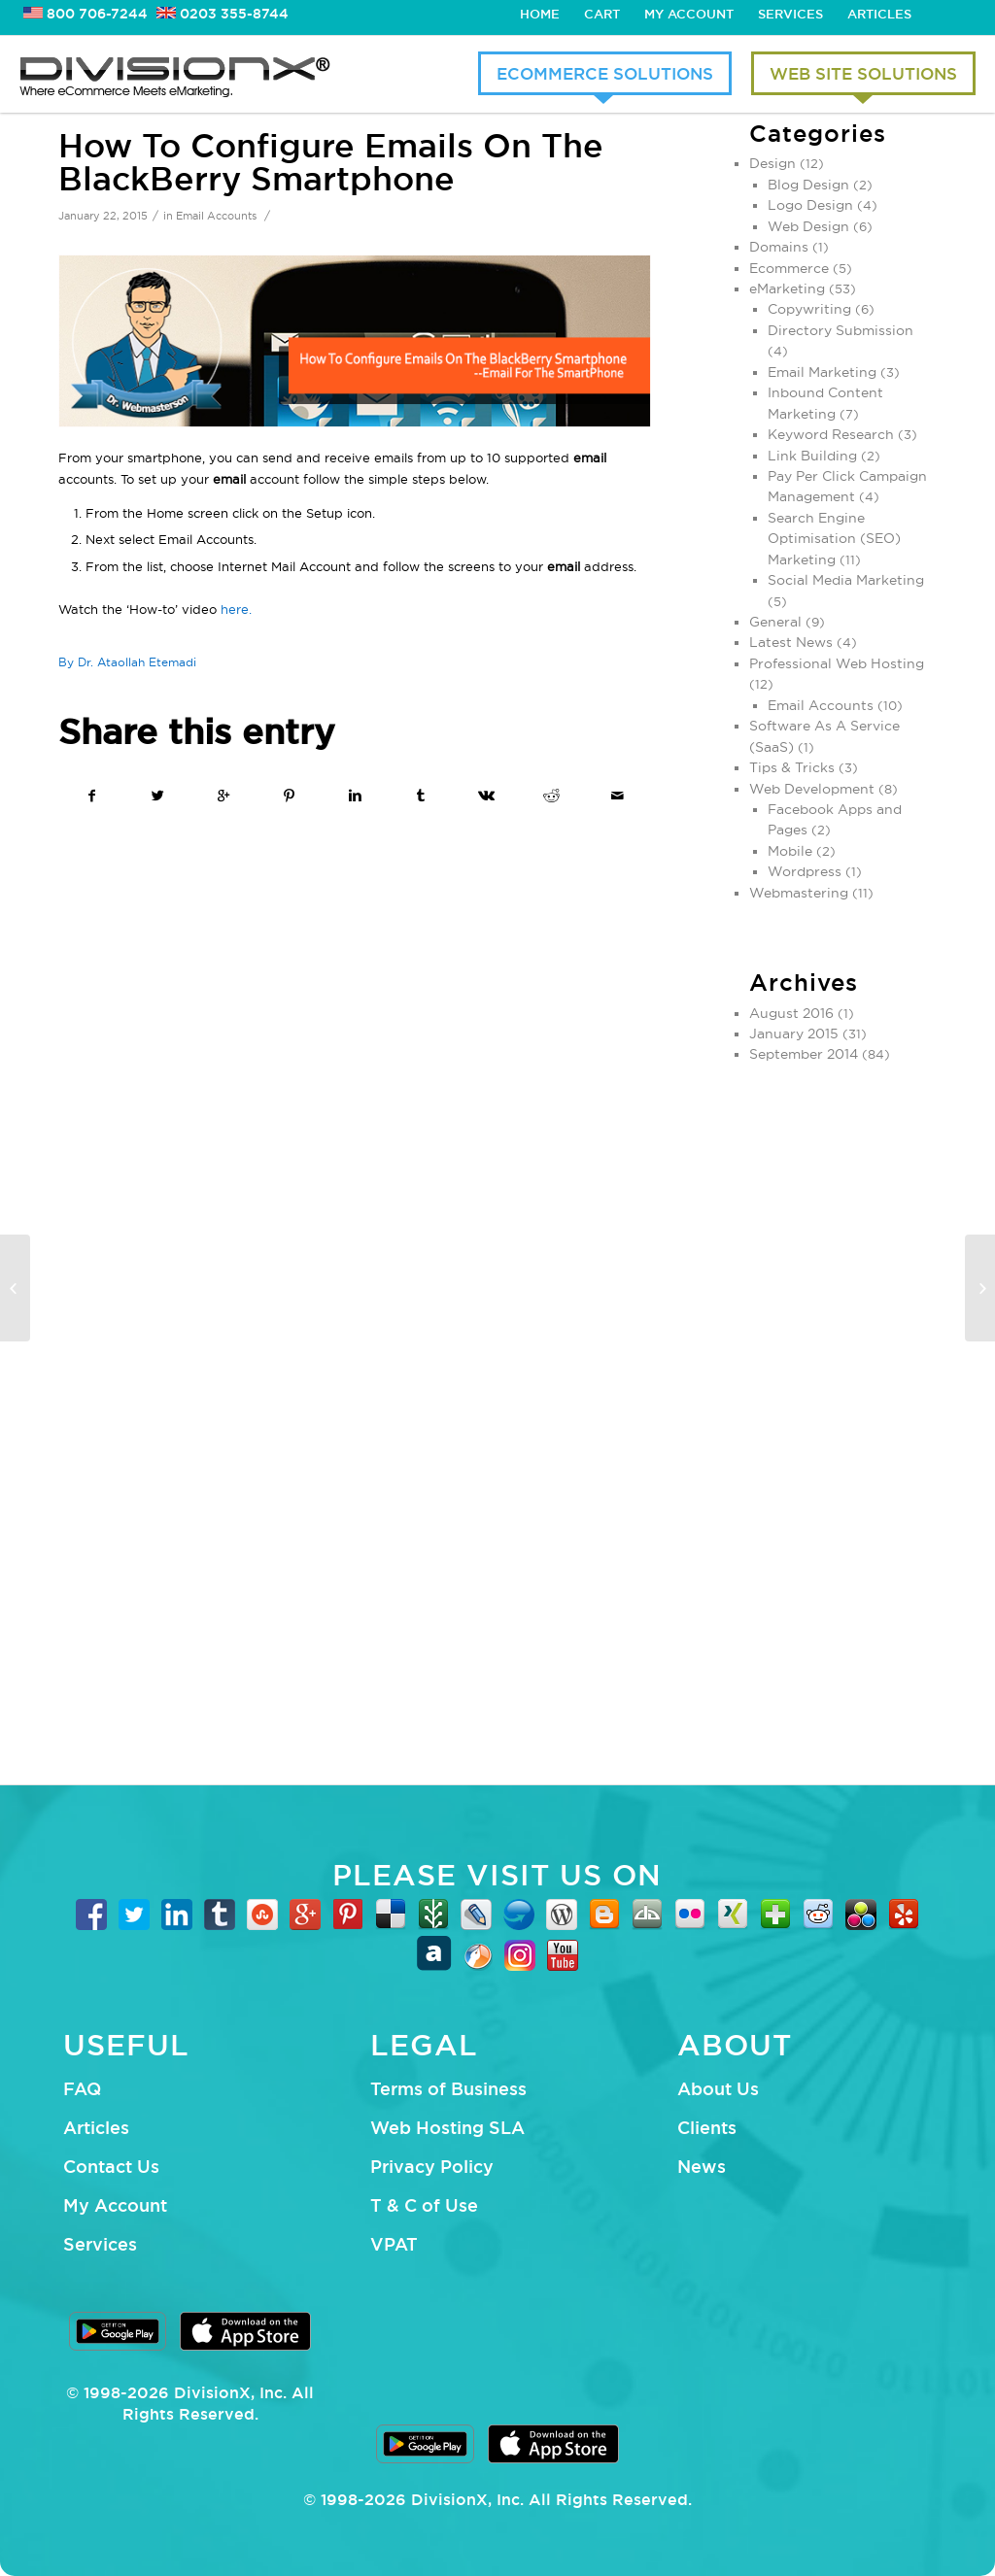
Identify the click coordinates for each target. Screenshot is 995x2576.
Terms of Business (448, 2088)
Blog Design (808, 184)
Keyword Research (831, 434)
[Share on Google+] (224, 796)
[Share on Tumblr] (421, 796)
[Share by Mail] (617, 796)
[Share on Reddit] (552, 796)
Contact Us (111, 2166)
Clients (707, 2127)
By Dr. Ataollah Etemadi (127, 662)
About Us (718, 2088)
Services (790, 13)
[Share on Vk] (486, 796)
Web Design (808, 226)
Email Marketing (822, 372)
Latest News (791, 642)
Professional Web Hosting (836, 663)
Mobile (790, 851)
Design (772, 163)
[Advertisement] (843, 1415)
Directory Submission (840, 330)
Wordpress (804, 871)
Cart (602, 13)
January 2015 (794, 1033)
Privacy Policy (432, 2166)
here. (236, 609)
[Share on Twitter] (158, 796)
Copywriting (809, 309)
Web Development (812, 789)
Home (540, 13)
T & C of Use (424, 2205)
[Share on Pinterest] (290, 796)
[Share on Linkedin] (355, 796)
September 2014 (803, 1054)
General (775, 621)
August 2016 (791, 1013)
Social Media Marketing (846, 580)
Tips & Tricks (792, 767)
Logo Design (810, 205)
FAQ (82, 2088)
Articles (879, 13)
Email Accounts (216, 215)
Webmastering (798, 892)
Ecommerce (789, 268)
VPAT (394, 2244)
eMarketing (787, 288)
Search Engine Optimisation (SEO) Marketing (834, 538)
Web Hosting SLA (447, 2127)
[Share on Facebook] (92, 796)
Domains (778, 246)
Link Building (812, 455)
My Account (689, 13)
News (701, 2166)
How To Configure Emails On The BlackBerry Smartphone (330, 161)
